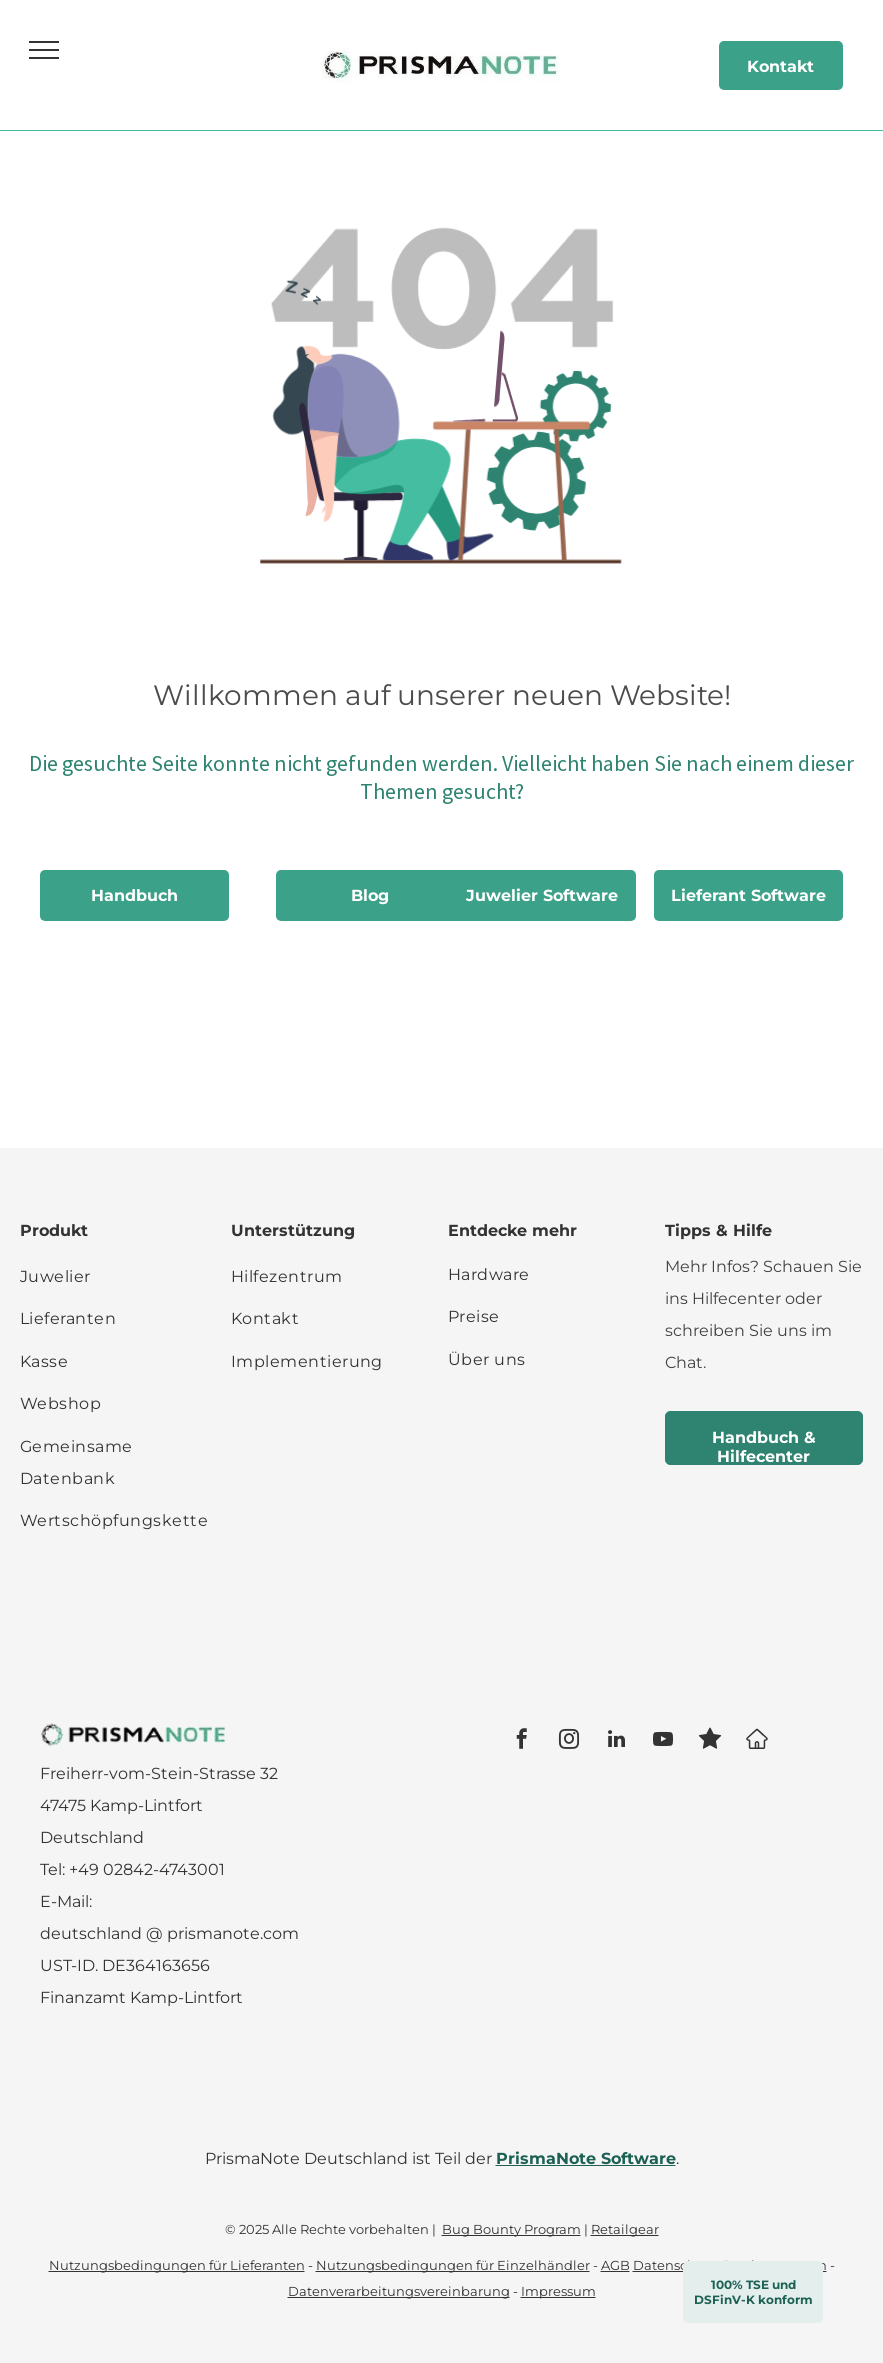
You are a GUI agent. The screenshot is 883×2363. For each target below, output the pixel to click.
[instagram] (569, 1741)
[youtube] (663, 1741)
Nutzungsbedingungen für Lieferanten (177, 2265)
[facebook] (522, 1741)
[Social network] (710, 1741)
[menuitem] (114, 1277)
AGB (615, 2265)
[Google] (757, 1741)
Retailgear (625, 2229)
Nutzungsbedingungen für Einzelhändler (453, 2265)
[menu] (44, 50)
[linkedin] (616, 1741)
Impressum (558, 2291)
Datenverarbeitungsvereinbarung (399, 2291)
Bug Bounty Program (511, 2229)
